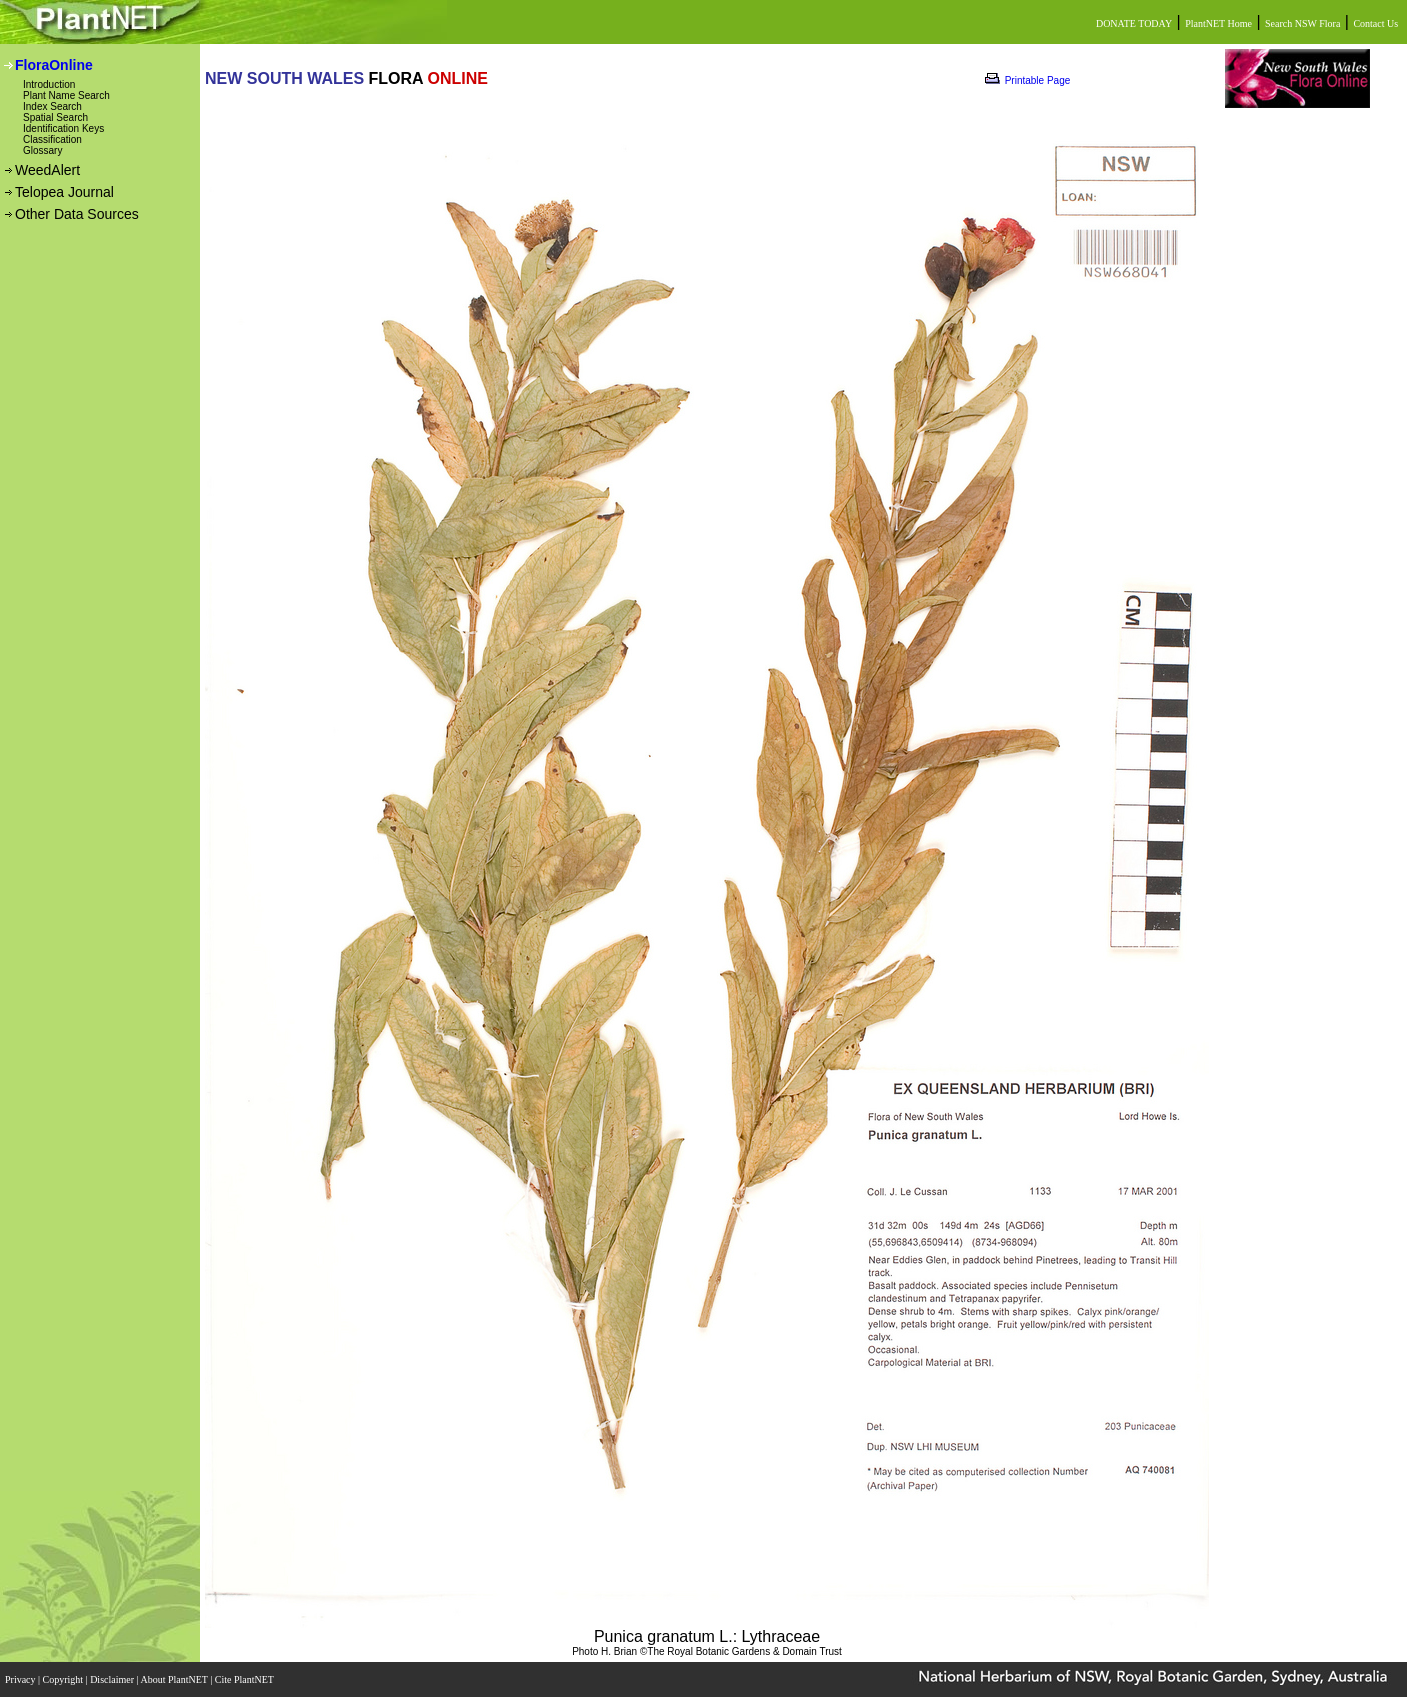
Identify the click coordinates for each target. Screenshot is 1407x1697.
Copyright (64, 1679)
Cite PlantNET (245, 1679)
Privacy (21, 1679)
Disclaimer (113, 1679)
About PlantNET (175, 1679)
